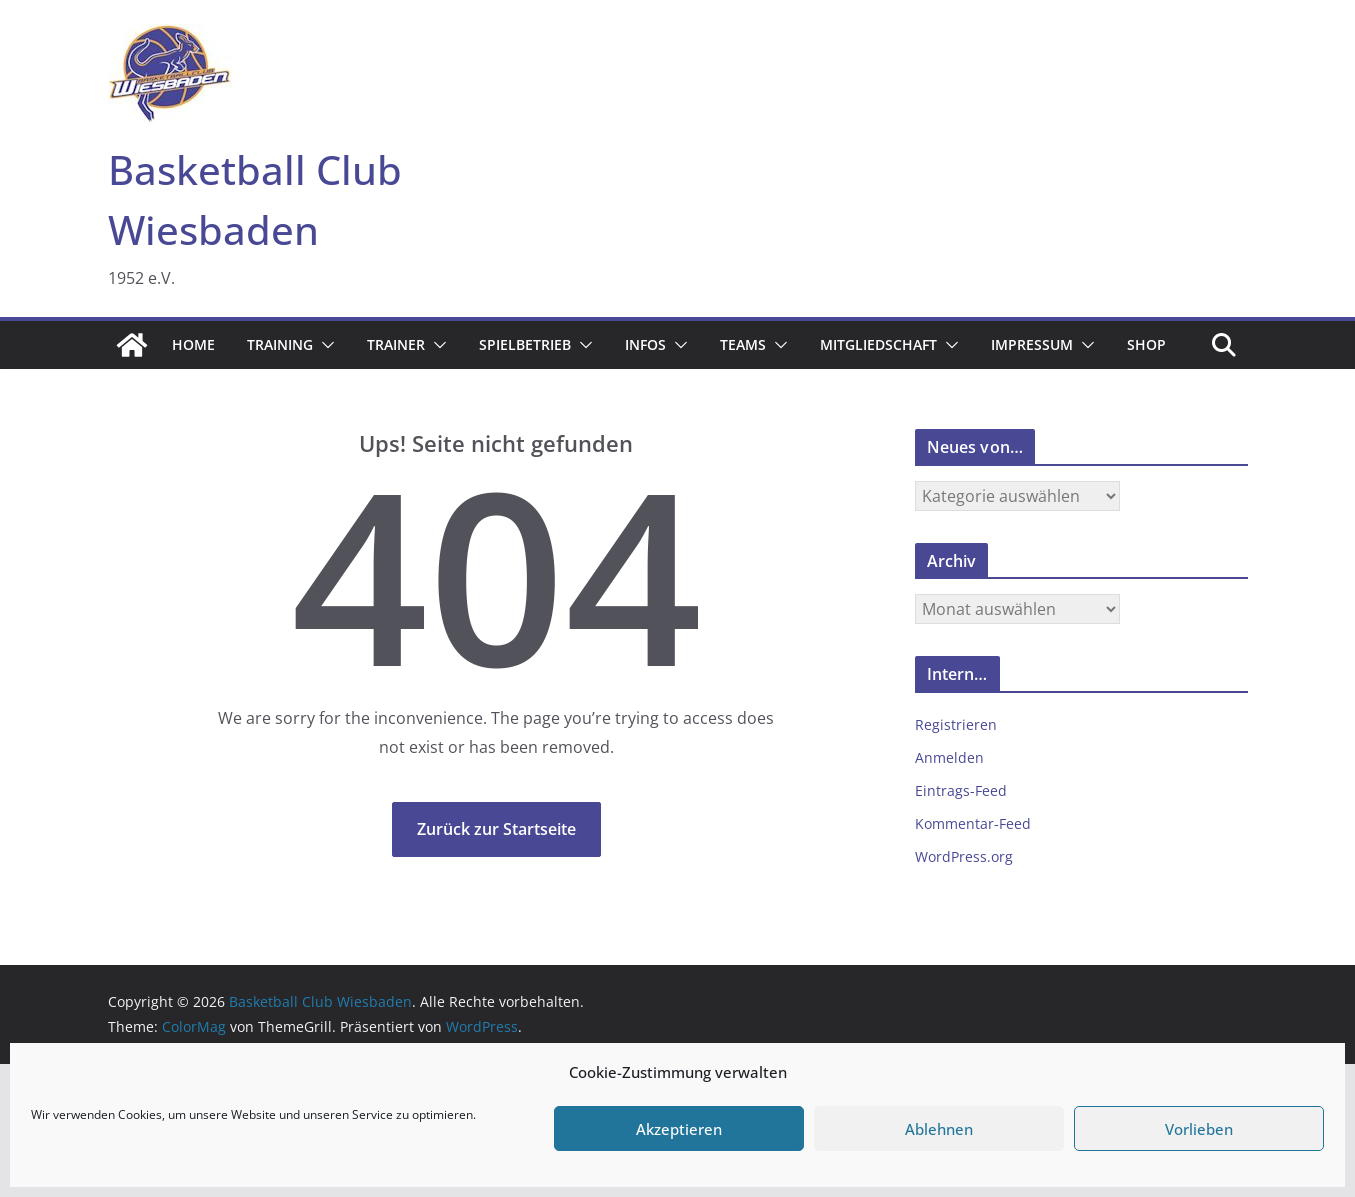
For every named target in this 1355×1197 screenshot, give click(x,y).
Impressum (1032, 344)
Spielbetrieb (525, 344)
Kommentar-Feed (973, 823)
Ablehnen (939, 1129)
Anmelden (949, 757)
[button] (324, 345)
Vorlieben (1199, 1129)
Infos (645, 344)
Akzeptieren (679, 1129)
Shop (1146, 344)
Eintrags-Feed (961, 790)
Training (280, 344)
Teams (743, 344)
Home (193, 344)
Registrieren (956, 724)
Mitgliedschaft (878, 344)
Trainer (396, 344)
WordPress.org (964, 856)
